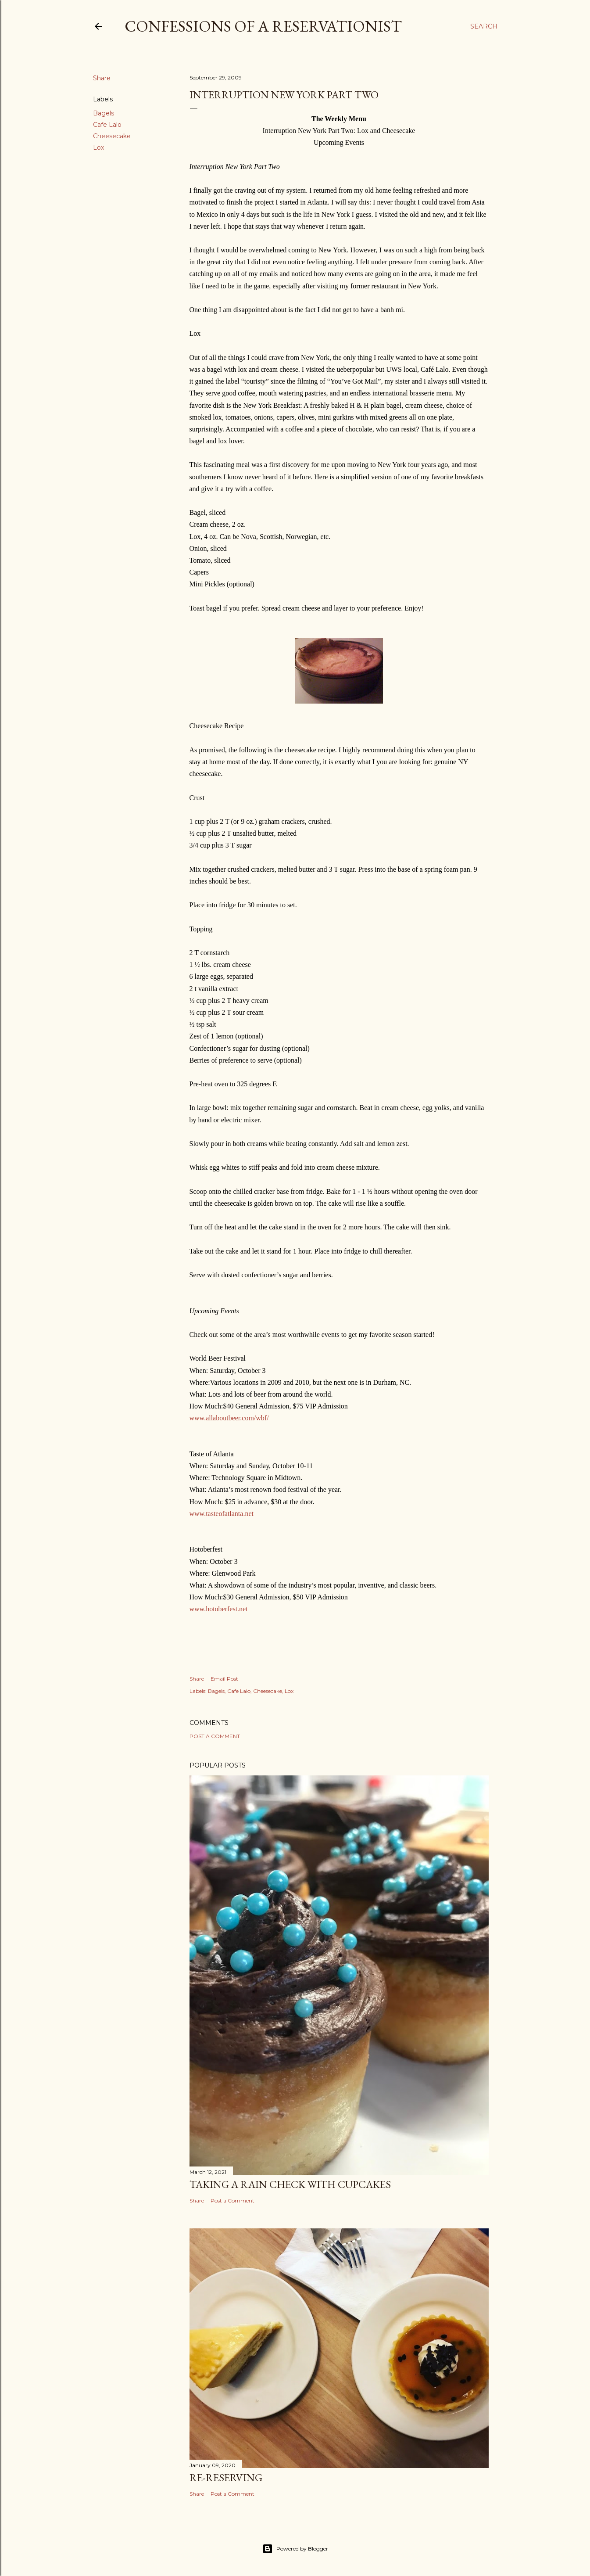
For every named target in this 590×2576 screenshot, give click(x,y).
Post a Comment (215, 1736)
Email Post (224, 1678)
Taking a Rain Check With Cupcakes (290, 2184)
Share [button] (102, 78)
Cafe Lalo (107, 125)
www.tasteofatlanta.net (222, 1513)
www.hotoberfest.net (219, 1609)
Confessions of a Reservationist (263, 26)
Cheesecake (112, 136)
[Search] (483, 26)
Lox (98, 147)
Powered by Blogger (295, 2549)
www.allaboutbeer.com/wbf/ (229, 1418)
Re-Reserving (226, 2477)
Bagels (103, 113)
